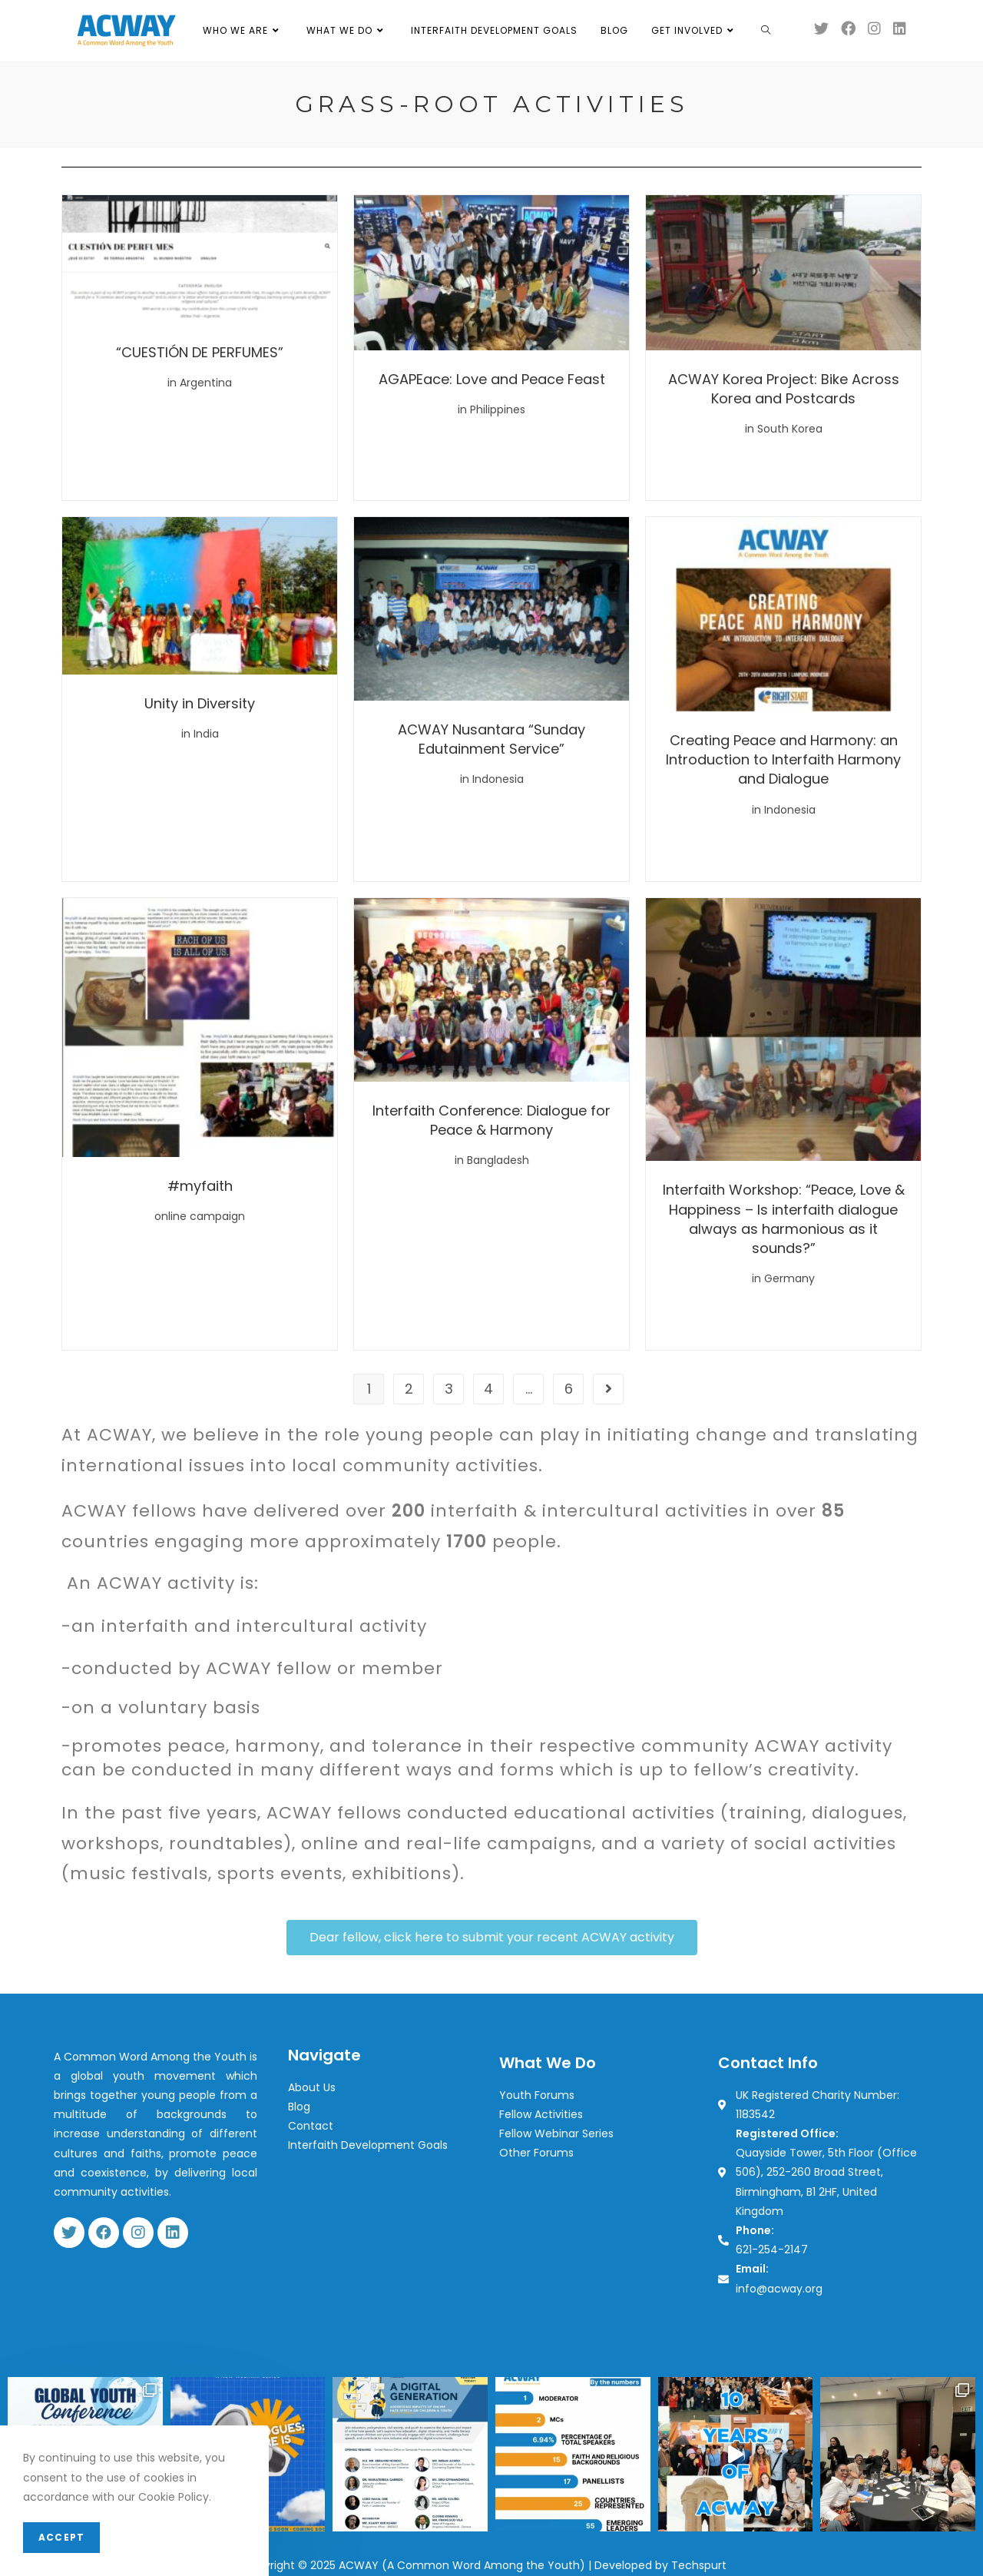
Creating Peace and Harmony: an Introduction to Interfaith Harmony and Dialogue (783, 759)
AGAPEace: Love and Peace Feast (492, 379)
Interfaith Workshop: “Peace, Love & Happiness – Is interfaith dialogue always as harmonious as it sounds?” (784, 1219)
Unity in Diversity (199, 703)
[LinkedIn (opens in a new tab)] (899, 28)
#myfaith (200, 1185)
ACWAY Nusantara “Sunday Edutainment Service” (491, 739)
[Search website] (766, 30)
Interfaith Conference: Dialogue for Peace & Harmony (491, 1120)
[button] (491, 1937)
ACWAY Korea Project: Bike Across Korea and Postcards (783, 389)
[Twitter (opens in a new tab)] (821, 28)
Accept (61, 2537)
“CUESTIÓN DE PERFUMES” (199, 352)
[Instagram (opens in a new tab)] (874, 28)
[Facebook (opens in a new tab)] (848, 28)
